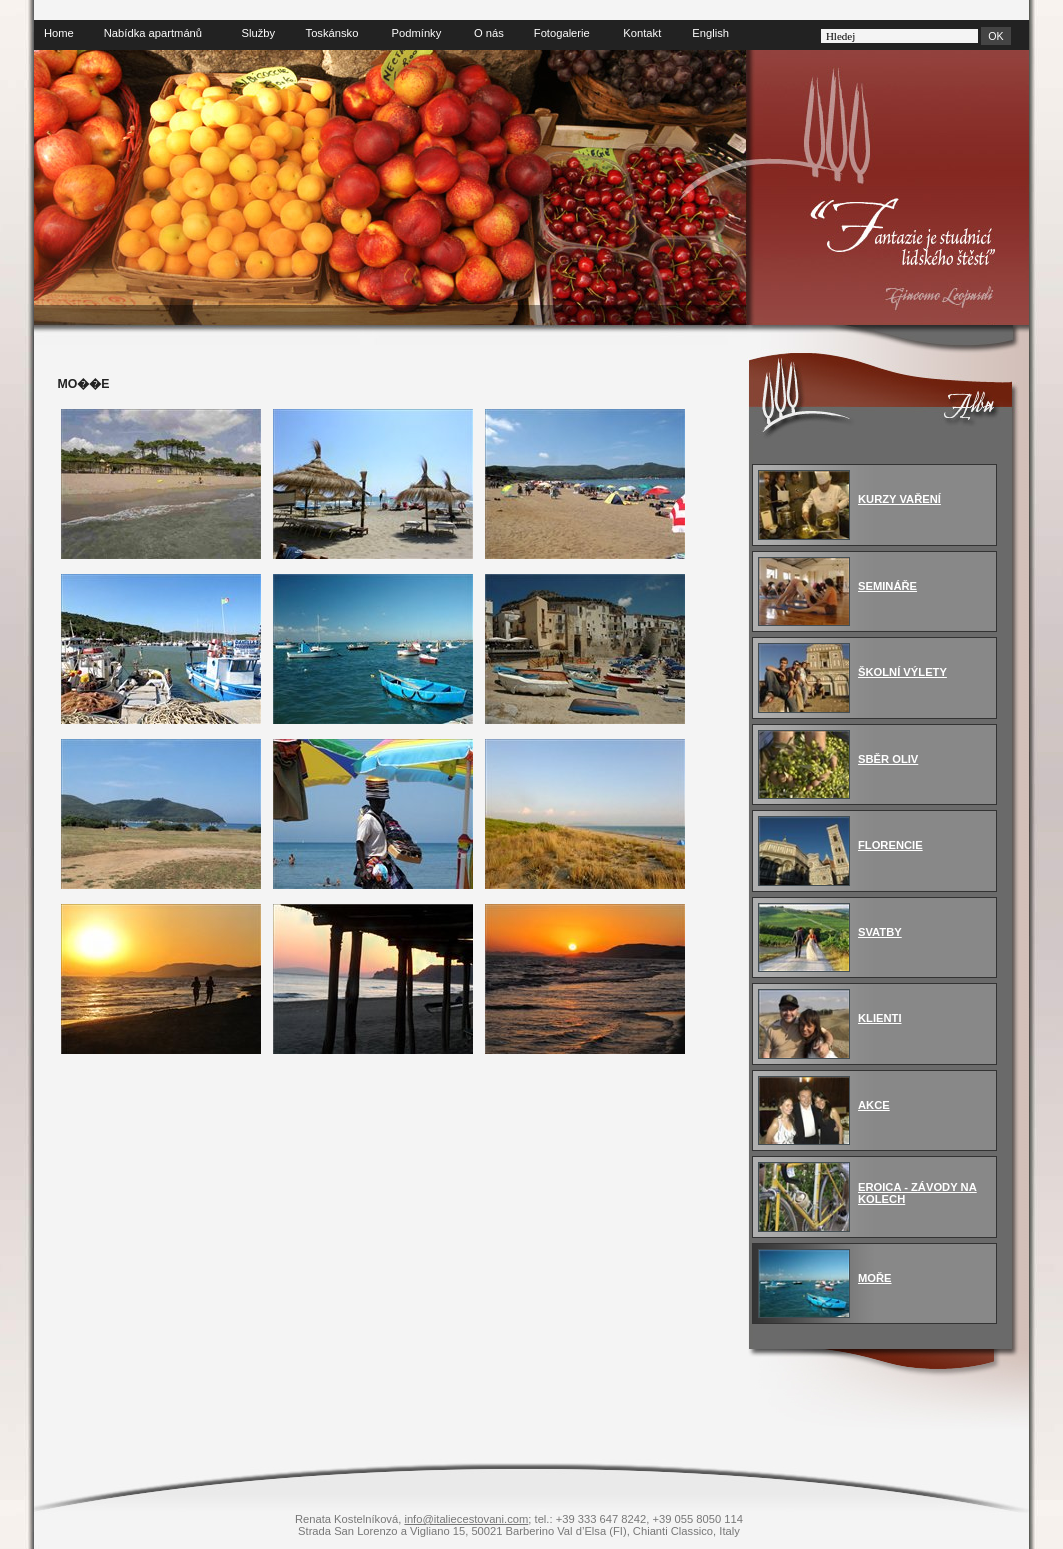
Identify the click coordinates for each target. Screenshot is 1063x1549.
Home (59, 33)
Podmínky (417, 33)
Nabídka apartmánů (153, 33)
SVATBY (880, 932)
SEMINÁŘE (887, 586)
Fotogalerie (562, 33)
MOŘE (875, 1278)
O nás (489, 33)
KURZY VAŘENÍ (899, 499)
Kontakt (642, 33)
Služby (259, 33)
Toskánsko (332, 33)
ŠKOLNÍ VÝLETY (902, 672)
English (710, 33)
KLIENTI (880, 1018)
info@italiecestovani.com (466, 1519)
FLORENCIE (890, 845)
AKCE (874, 1105)
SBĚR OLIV (888, 759)
